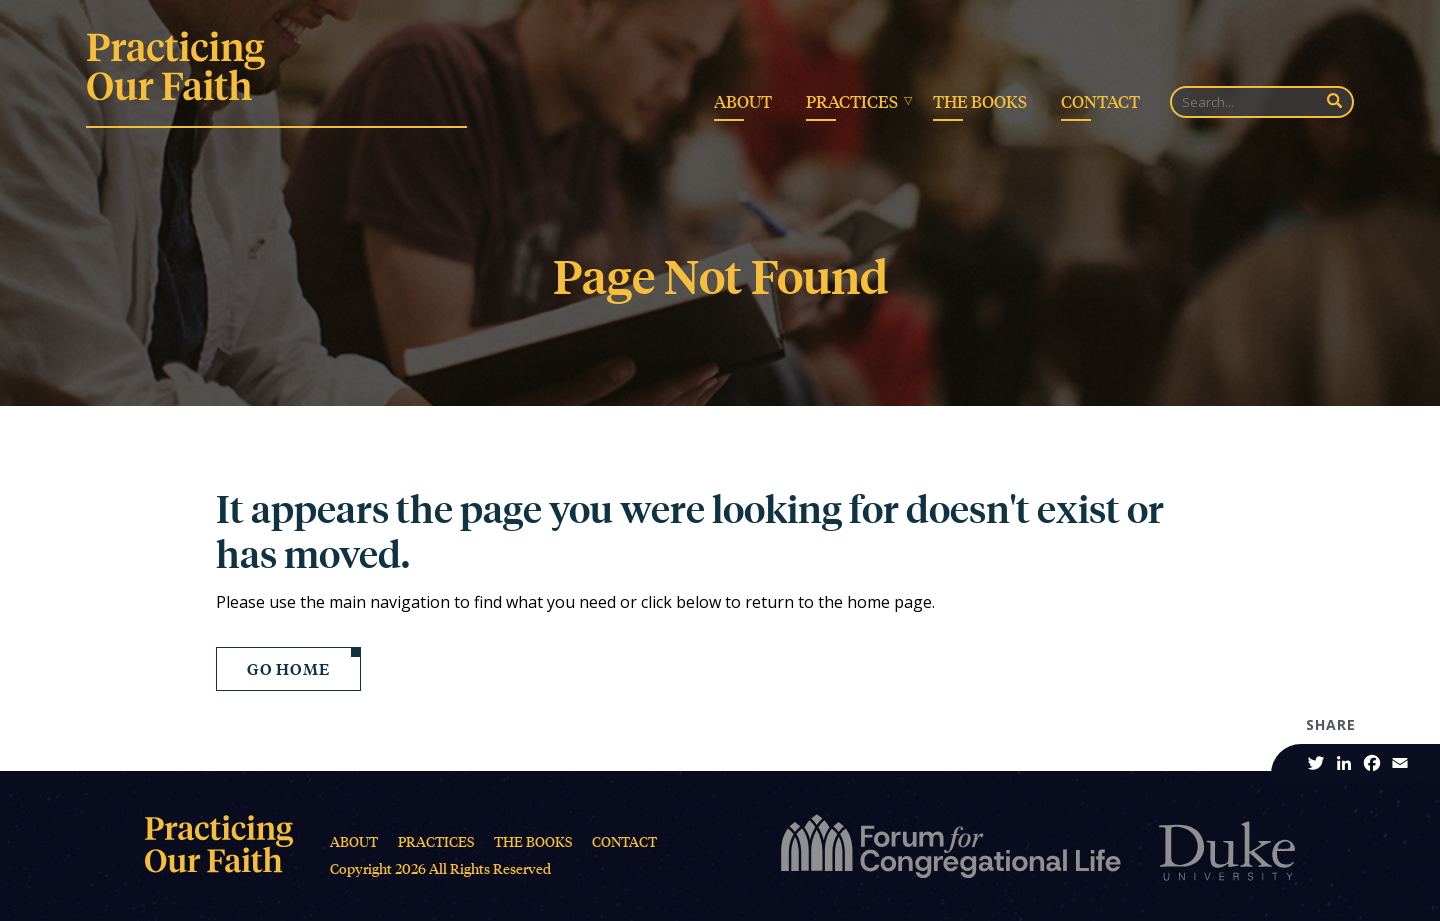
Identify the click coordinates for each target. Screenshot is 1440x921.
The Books (980, 101)
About (743, 101)
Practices (852, 101)
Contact (1100, 101)
